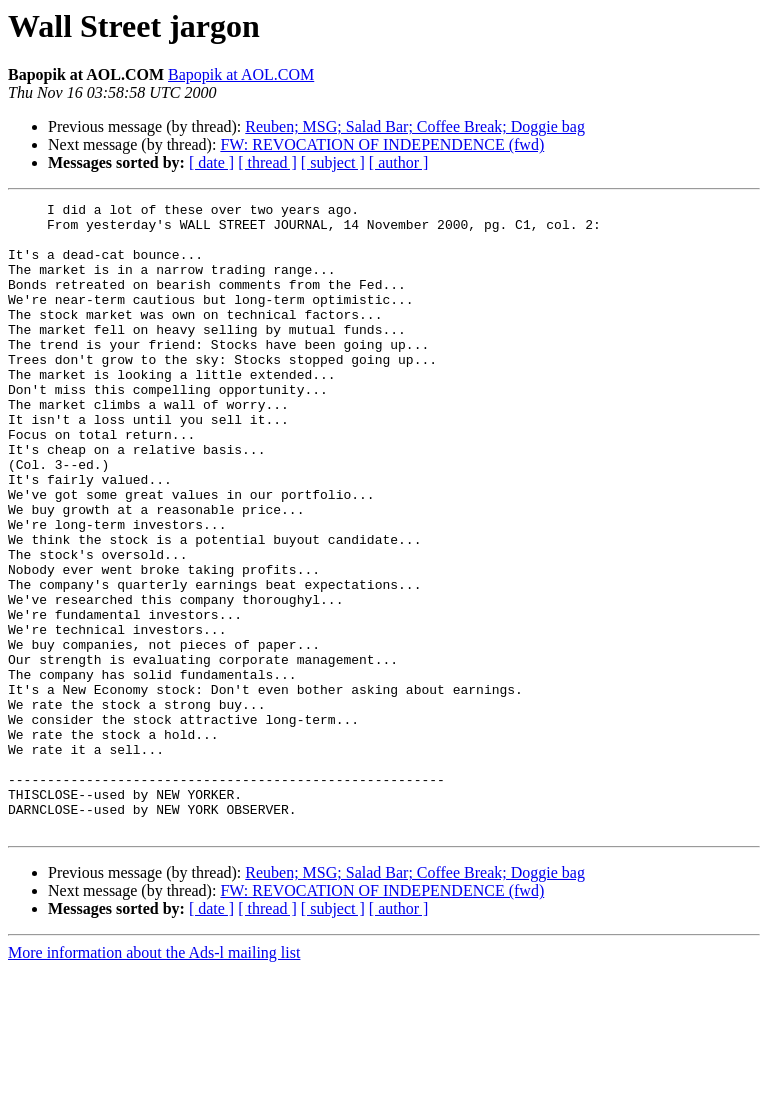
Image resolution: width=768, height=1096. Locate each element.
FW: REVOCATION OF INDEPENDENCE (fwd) (382, 144)
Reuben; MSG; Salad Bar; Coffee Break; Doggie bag (415, 126)
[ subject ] (333, 162)
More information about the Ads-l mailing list (154, 1078)
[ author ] (399, 162)
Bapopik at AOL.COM (241, 74)
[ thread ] (267, 162)
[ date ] (211, 162)
